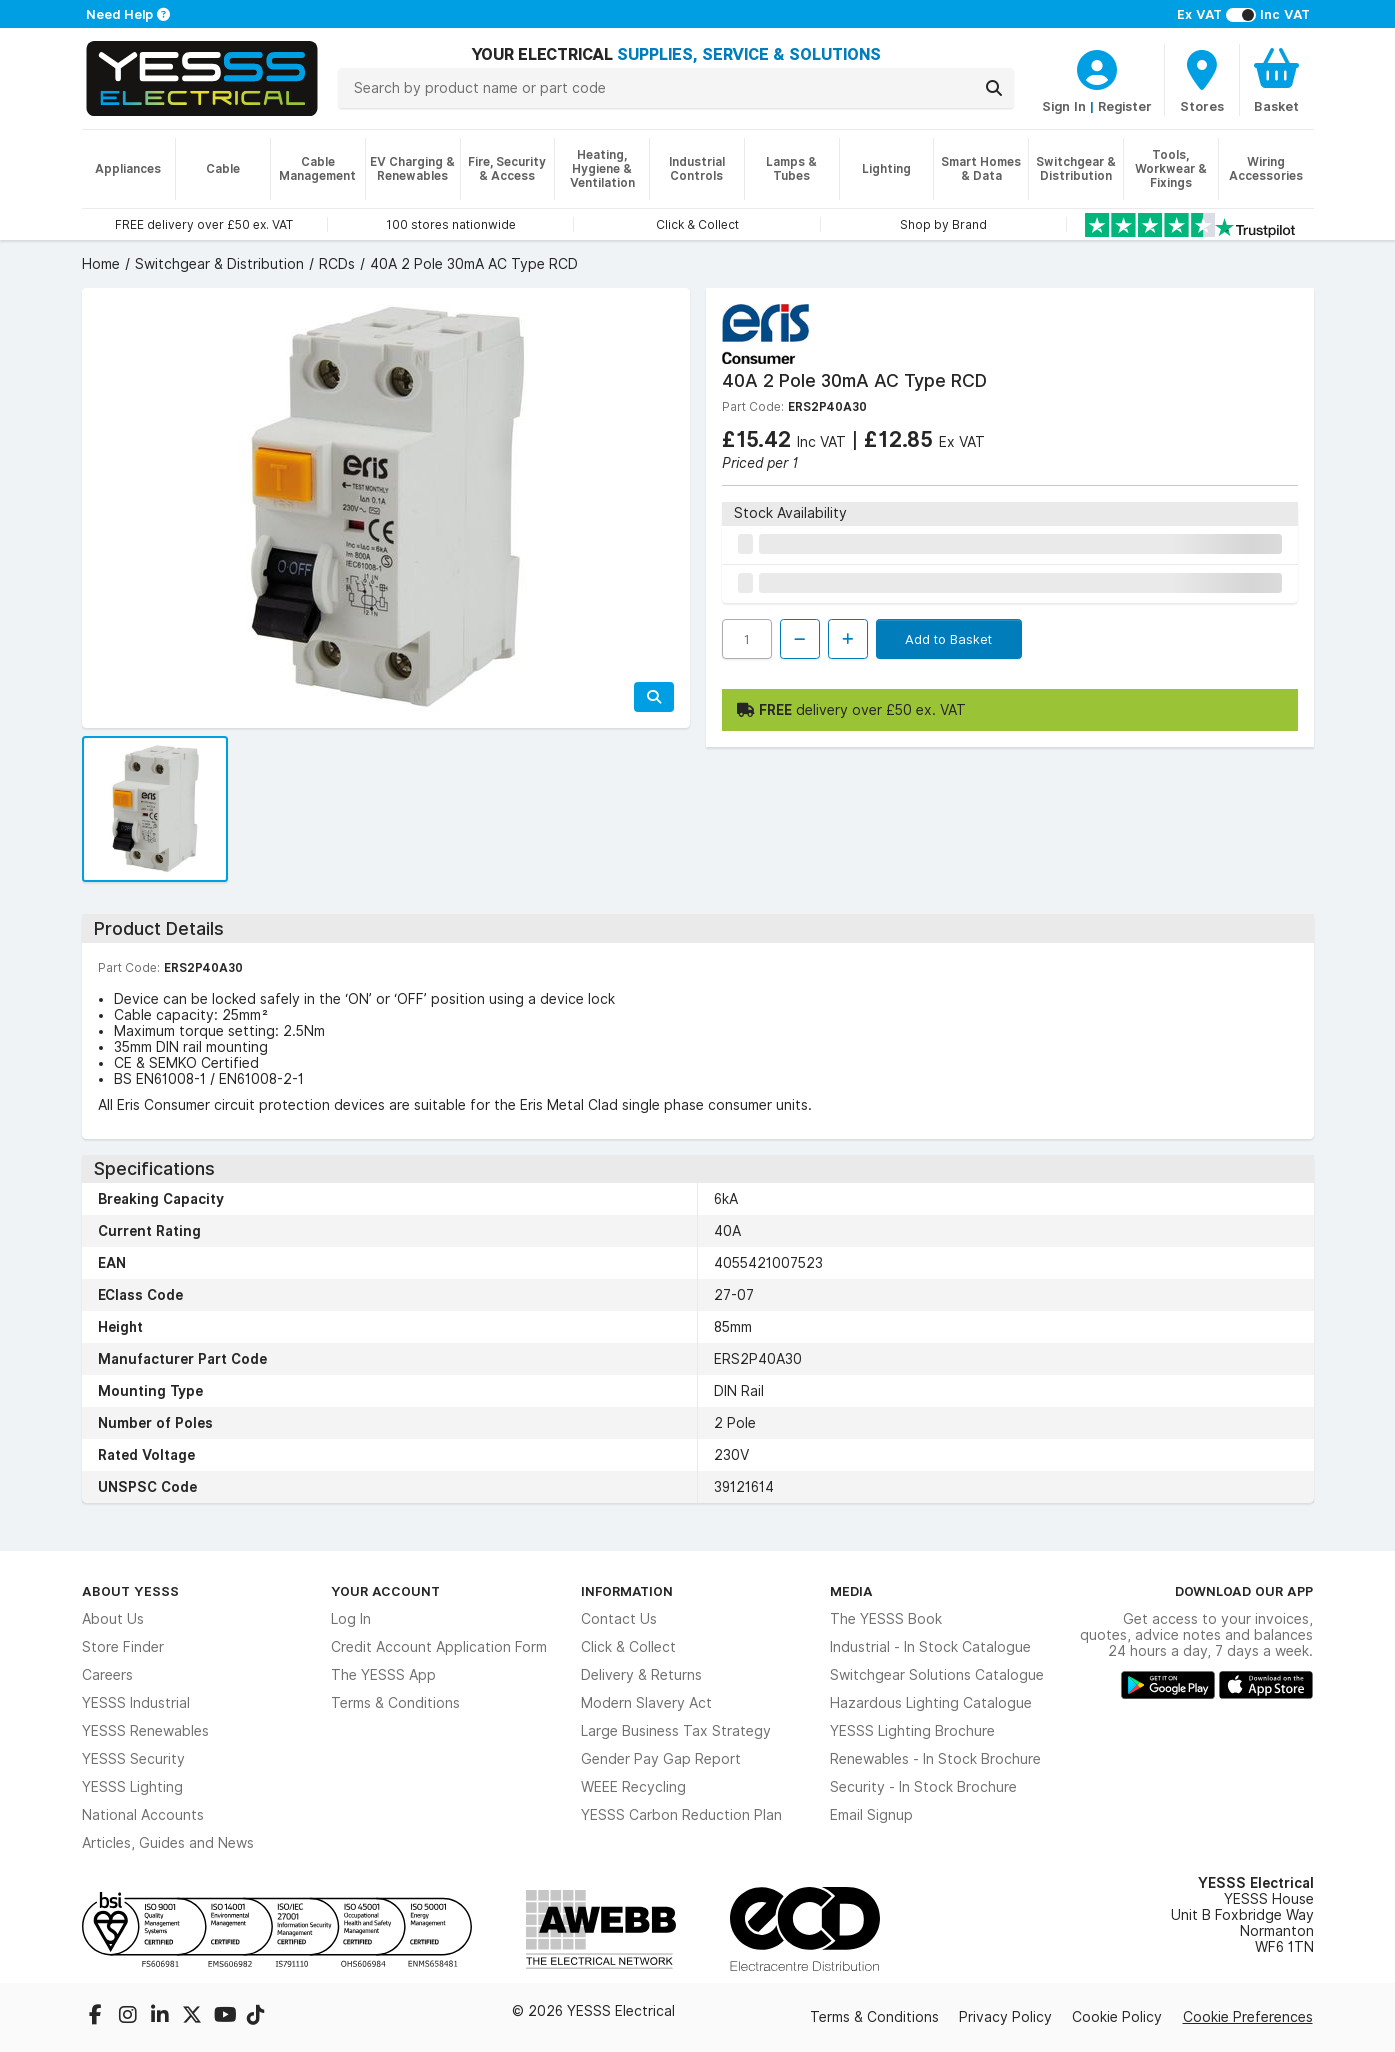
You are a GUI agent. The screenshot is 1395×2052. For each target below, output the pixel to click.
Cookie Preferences (1248, 2017)
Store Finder (123, 1647)
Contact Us (619, 1619)
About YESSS (130, 1591)
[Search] (994, 88)
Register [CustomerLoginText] (1125, 106)
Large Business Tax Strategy (676, 1731)
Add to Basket (948, 639)
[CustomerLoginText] (1097, 67)
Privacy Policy (1005, 2017)
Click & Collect (628, 1647)
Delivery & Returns (641, 1675)
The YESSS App (383, 1675)
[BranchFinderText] (1202, 80)
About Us (113, 1619)
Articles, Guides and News (168, 1843)
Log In (351, 1619)
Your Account (385, 1591)
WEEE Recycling (633, 1787)
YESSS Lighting (132, 1787)
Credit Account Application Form (439, 1647)
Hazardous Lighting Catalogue (931, 1703)
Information (627, 1591)
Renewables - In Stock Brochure (935, 1759)
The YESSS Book (886, 1619)
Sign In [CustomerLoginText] (1064, 106)
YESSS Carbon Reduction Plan (681, 1815)
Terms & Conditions (395, 1703)
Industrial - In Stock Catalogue (930, 1647)
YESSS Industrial (136, 1703)
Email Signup (871, 1815)
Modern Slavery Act (646, 1703)
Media (851, 1591)
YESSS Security (133, 1759)
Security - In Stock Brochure (923, 1787)
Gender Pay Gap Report (661, 1759)
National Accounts (143, 1815)
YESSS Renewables (145, 1731)
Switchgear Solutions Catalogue (937, 1675)
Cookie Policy (1117, 2017)
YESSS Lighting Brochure (912, 1731)
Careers (107, 1675)
